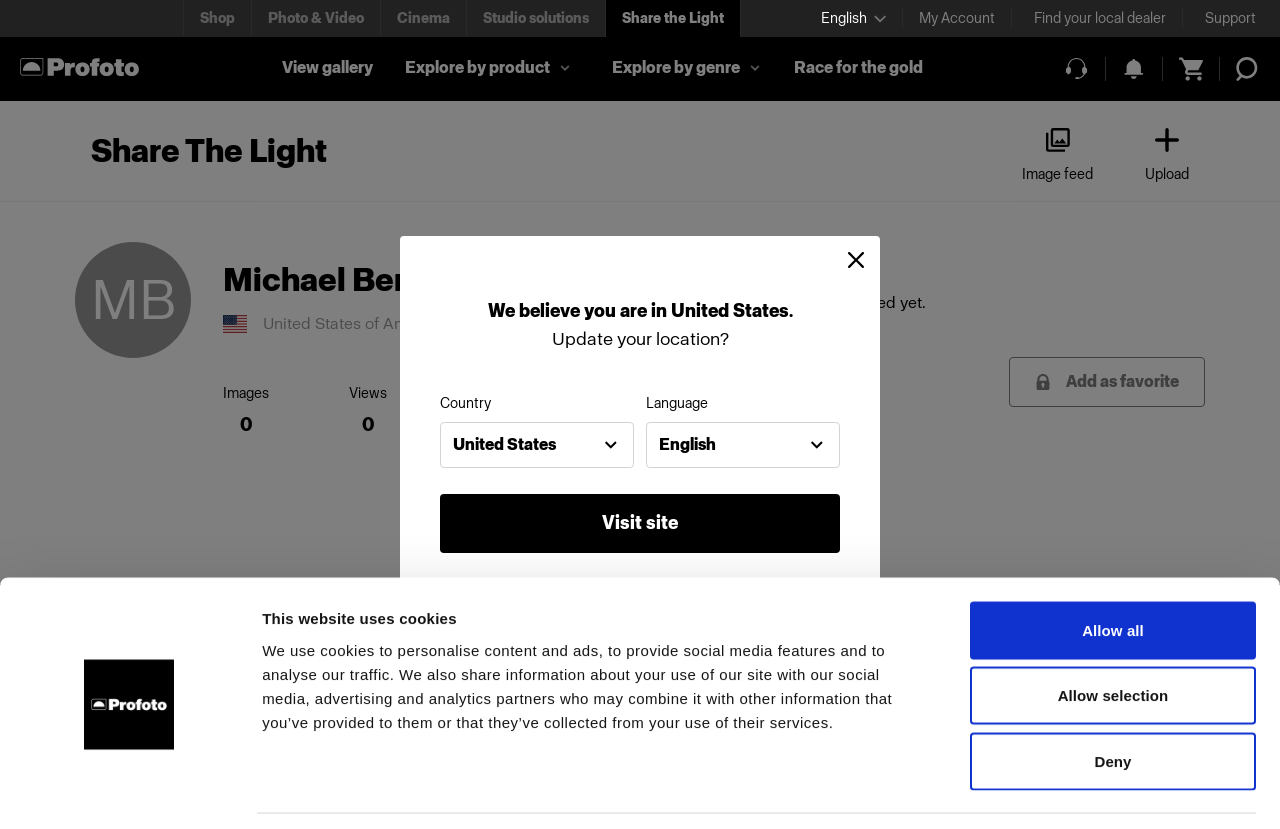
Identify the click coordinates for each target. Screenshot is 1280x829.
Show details (1049, 789)
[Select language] (853, 18)
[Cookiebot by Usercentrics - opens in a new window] (129, 790)
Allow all (1113, 566)
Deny (1112, 697)
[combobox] (537, 445)
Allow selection (1113, 632)
